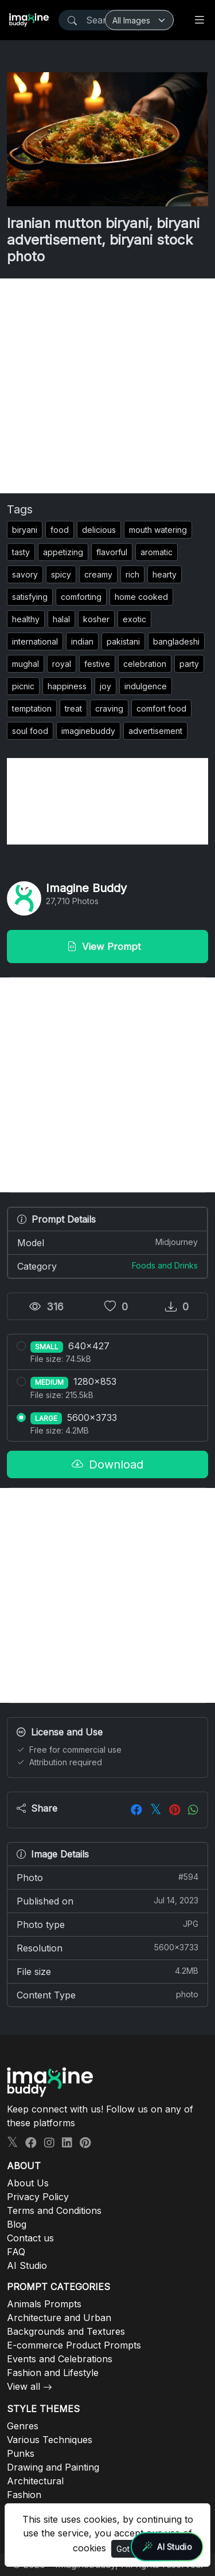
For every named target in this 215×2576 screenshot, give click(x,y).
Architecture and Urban (59, 2317)
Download (107, 1464)
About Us (28, 2183)
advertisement (155, 731)
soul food (30, 731)
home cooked (141, 597)
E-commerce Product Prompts (74, 2345)
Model (107, 1242)
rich (132, 574)
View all (23, 2386)
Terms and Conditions (54, 2210)
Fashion (24, 2494)
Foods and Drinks (165, 1265)
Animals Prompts (44, 2304)
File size (107, 1971)
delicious (99, 530)
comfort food (161, 708)
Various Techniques (49, 2439)
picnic (23, 686)
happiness (67, 686)
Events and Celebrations (59, 2359)
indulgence (145, 686)
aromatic (156, 552)
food (59, 530)
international (35, 641)
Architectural (35, 2481)
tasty (21, 552)
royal (61, 664)
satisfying (30, 597)
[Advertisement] (107, 385)
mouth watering (158, 530)
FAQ (16, 2251)
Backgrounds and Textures (66, 2331)
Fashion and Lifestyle (53, 2372)
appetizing (63, 552)
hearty (165, 574)
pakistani (123, 641)
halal (61, 619)
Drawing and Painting (53, 2467)
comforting (81, 597)
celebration (144, 664)
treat (73, 708)
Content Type (107, 1994)
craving (109, 708)
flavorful (111, 552)
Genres (22, 2426)
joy (105, 686)
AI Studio (27, 2265)
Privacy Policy (38, 2196)
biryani (24, 530)
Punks (20, 2453)
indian (82, 641)
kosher (96, 619)
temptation (32, 708)
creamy (98, 574)
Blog (16, 2224)
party (189, 664)
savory (25, 574)
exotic (134, 619)
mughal (25, 664)
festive (97, 664)
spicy (61, 574)
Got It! (127, 2549)
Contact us (30, 2238)
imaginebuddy (88, 731)
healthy (26, 619)
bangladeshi (176, 641)
